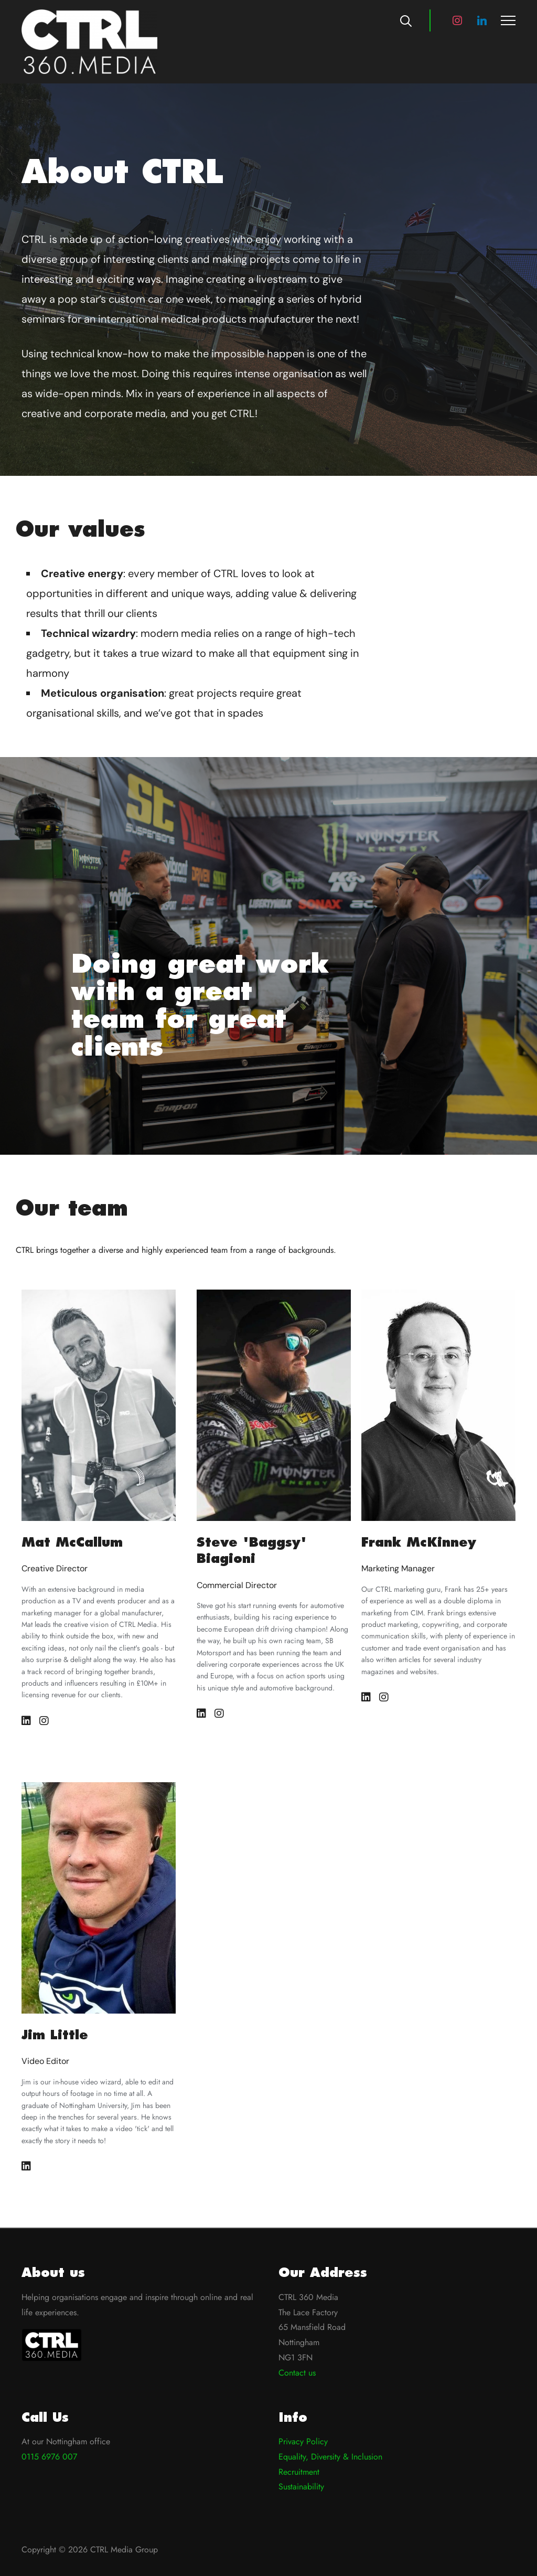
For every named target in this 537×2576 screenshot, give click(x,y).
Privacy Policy (303, 2441)
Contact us (297, 2373)
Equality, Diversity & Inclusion (330, 2457)
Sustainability (301, 2487)
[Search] (405, 19)
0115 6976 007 (49, 2457)
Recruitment (298, 2472)
